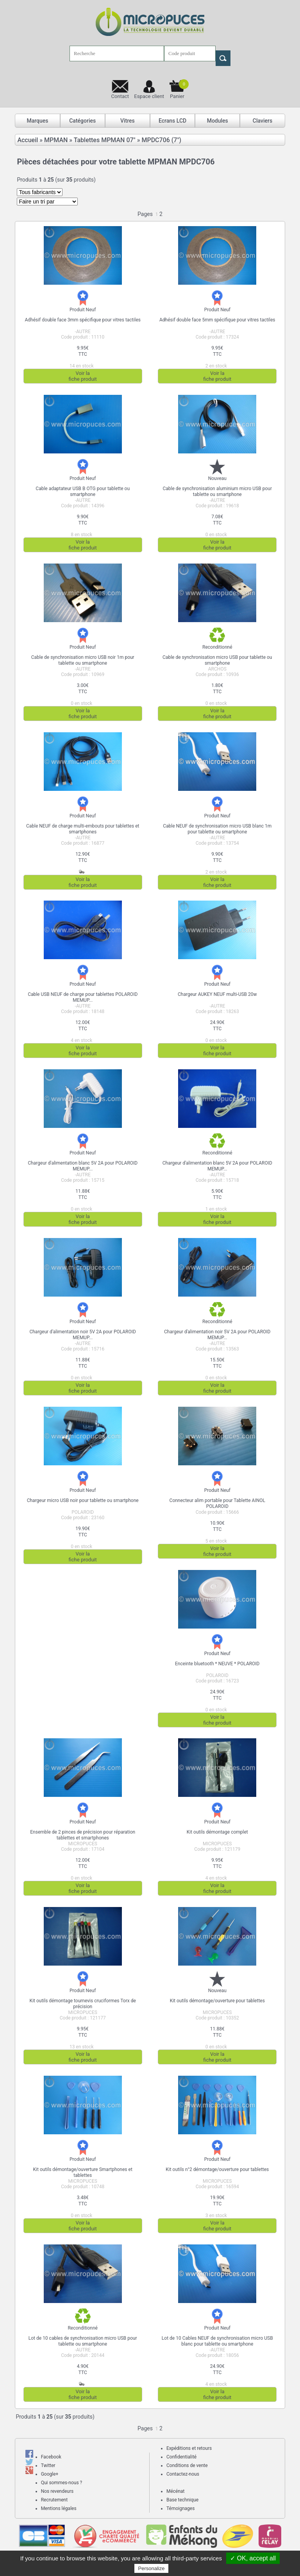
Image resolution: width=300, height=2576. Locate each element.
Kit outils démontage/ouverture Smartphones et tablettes (82, 2172)
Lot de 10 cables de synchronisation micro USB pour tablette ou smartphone (83, 2341)
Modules (217, 121)
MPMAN (56, 140)
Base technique (182, 2500)
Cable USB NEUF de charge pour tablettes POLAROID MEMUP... (83, 997)
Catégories (82, 121)
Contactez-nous (182, 2474)
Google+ (50, 2474)
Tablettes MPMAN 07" (105, 140)
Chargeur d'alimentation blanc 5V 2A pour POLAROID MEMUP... (83, 1166)
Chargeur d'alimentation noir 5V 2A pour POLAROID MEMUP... (82, 1334)
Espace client (149, 96)
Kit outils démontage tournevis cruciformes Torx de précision (83, 2003)
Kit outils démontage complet (217, 1832)
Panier (179, 89)
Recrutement (54, 2500)
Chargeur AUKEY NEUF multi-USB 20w (217, 994)
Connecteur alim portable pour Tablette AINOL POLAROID (217, 1503)
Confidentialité (181, 2457)
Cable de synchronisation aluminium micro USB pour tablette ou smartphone (217, 491)
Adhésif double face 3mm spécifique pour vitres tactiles (83, 320)
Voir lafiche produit (83, 376)
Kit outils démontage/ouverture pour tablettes (217, 2000)
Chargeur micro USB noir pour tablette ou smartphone (83, 1500)
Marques (37, 121)
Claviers (262, 121)
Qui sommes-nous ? (61, 2482)
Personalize (151, 2568)
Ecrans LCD (172, 121)
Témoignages (180, 2508)
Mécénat (175, 2491)
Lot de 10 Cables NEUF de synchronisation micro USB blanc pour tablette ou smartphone (217, 2341)
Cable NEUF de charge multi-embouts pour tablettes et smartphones (82, 829)
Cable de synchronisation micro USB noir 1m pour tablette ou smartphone (82, 660)
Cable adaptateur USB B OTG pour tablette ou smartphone (83, 491)
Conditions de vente (187, 2465)
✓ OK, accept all (253, 2558)
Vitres (127, 121)
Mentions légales (59, 2508)
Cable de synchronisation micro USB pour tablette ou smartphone (217, 660)
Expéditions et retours (189, 2448)
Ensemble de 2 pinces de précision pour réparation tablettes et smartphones (82, 1835)
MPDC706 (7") (161, 140)
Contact (120, 96)
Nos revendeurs (57, 2491)
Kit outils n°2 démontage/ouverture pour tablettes (217, 2169)
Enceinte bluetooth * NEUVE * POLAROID (217, 1663)
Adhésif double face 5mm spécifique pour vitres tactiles (217, 320)
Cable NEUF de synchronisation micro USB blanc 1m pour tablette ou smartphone (217, 829)
